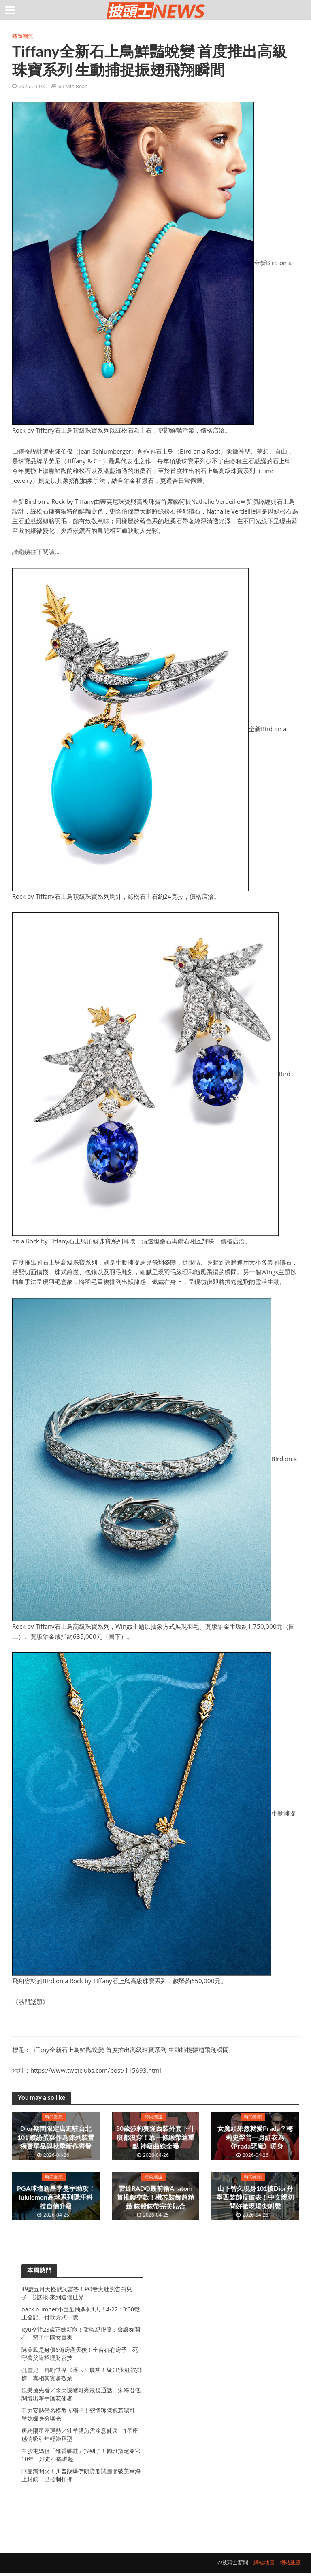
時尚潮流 (22, 36)
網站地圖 (264, 2565)
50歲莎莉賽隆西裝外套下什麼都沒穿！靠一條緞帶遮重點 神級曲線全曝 (155, 2137)
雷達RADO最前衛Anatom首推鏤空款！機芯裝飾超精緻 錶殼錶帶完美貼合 (155, 2197)
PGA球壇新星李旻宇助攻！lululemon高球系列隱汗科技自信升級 (55, 2197)
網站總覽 (290, 2565)
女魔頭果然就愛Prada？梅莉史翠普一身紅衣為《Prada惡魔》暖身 (255, 2137)
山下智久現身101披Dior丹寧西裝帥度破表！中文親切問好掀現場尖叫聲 (255, 2197)
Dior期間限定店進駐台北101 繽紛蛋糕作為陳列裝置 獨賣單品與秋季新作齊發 (56, 2137)
